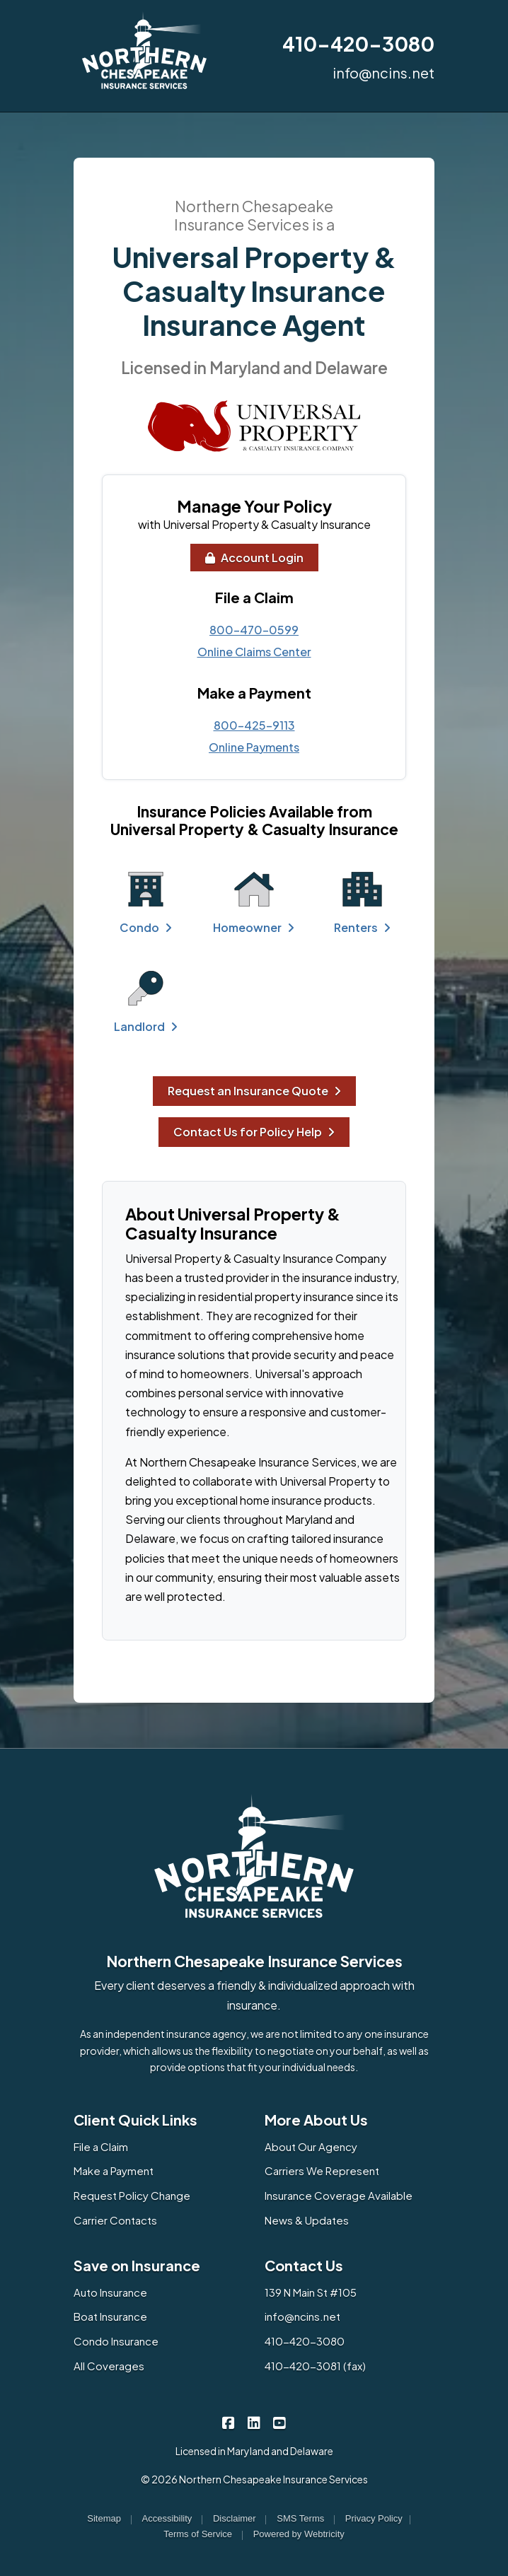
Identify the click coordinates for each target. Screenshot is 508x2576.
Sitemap (104, 2518)
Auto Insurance (110, 2292)
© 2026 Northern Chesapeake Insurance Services (254, 2479)
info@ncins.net (383, 72)
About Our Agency (311, 2146)
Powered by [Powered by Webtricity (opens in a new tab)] (299, 2534)
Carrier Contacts (115, 2220)
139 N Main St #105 (311, 2292)
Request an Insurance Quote (254, 1090)
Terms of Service (197, 2534)
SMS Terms (300, 2518)
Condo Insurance (116, 2341)
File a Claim (101, 2146)
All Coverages (109, 2365)
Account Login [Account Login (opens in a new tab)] (254, 557)
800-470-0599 (254, 629)
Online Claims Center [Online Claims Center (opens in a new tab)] (254, 651)
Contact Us (304, 2265)
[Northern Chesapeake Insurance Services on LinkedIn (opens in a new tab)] (254, 2422)
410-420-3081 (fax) (315, 2365)
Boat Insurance (110, 2316)
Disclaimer (234, 2518)
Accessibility (167, 2518)
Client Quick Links (135, 2119)
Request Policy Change (132, 2195)
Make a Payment (114, 2170)
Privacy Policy (374, 2518)
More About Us (316, 2119)
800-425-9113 (254, 725)
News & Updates (307, 2220)
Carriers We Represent (322, 2170)
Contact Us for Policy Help (254, 1131)
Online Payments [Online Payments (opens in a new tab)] (254, 747)
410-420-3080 (358, 43)
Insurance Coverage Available (338, 2195)
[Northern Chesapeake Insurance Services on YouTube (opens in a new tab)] (279, 2422)
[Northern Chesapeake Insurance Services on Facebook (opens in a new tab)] (229, 2422)
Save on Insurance (137, 2265)
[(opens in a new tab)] (254, 426)
